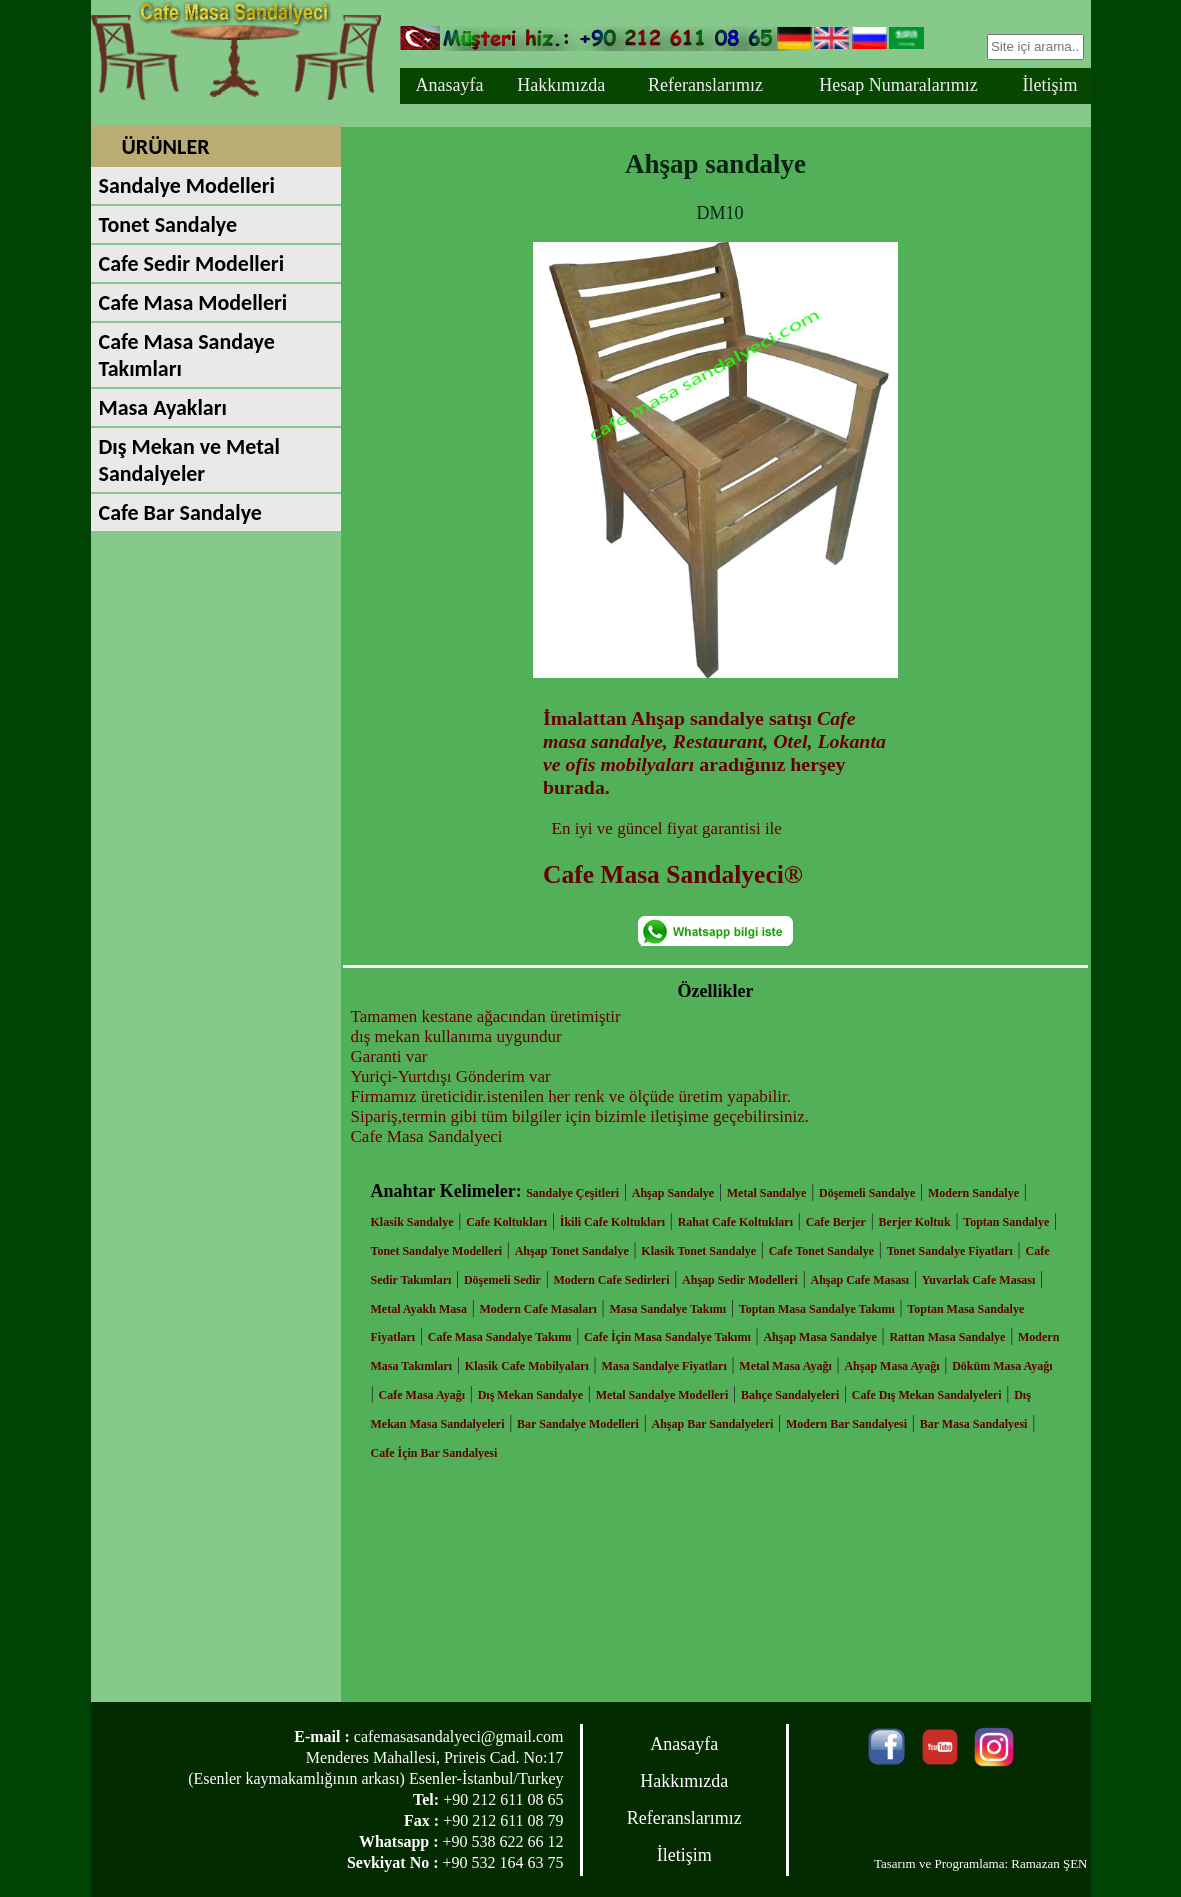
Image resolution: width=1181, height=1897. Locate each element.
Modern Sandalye (973, 1193)
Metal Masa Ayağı (785, 1366)
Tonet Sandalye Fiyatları (950, 1251)
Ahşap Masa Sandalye (819, 1337)
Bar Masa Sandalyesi (974, 1424)
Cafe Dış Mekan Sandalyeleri (927, 1395)
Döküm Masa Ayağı (1002, 1366)
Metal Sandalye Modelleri (662, 1395)
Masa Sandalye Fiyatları (663, 1366)
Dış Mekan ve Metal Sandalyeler (189, 460)
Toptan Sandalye (1006, 1222)
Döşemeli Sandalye (867, 1193)
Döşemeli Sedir (502, 1280)
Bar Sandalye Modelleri (578, 1424)
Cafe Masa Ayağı (422, 1395)
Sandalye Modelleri (187, 185)
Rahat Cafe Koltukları (735, 1222)
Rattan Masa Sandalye (947, 1337)
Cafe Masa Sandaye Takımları (187, 355)
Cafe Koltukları (506, 1222)
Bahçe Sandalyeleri (790, 1395)
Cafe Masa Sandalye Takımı (500, 1337)
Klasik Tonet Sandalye (698, 1251)
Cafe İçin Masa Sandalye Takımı (667, 1337)
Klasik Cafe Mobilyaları (527, 1366)
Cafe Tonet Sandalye (821, 1251)
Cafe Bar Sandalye (180, 512)
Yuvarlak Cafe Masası (979, 1280)
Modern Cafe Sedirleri (612, 1280)
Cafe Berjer (836, 1222)
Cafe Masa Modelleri (193, 302)
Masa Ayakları (163, 407)
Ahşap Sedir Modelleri (740, 1280)
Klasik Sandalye (412, 1222)
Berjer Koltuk (915, 1222)
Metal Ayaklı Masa (419, 1309)
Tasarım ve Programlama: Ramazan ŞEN (981, 1863)
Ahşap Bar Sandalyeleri (713, 1424)
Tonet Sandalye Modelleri (437, 1251)
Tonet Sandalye (168, 224)
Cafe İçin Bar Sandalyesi (434, 1453)
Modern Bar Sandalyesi (846, 1424)
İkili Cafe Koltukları (612, 1222)
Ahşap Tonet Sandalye (572, 1251)
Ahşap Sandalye (673, 1193)
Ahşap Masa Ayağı (891, 1366)
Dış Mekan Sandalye (530, 1395)
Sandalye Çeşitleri (572, 1193)
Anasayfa (449, 85)
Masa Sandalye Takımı (667, 1309)
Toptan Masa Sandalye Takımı (817, 1309)
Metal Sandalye (767, 1193)
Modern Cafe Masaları (538, 1309)
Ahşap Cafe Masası (860, 1280)
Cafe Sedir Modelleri (192, 263)
